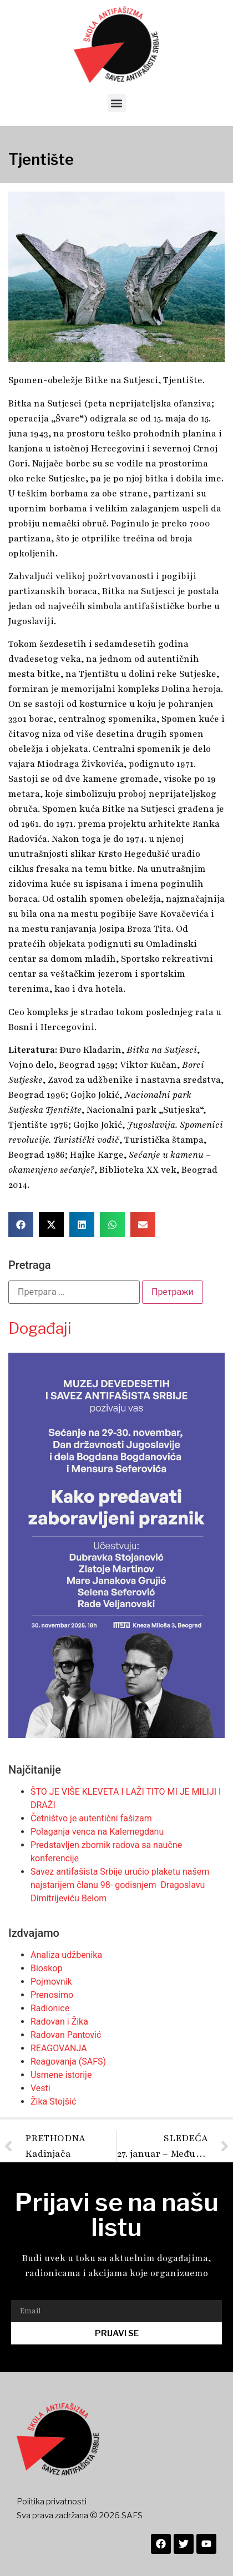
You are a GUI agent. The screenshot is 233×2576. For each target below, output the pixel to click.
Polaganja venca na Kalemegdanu (97, 1831)
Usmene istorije (61, 2075)
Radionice (50, 2008)
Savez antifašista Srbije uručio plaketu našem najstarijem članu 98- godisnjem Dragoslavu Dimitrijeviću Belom (120, 1885)
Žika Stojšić (53, 2101)
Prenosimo (52, 1995)
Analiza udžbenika (66, 1955)
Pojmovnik (51, 1981)
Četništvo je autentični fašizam (91, 1818)
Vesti (40, 2088)
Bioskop (46, 1968)
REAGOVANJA (59, 2048)
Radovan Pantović (66, 2035)
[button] (117, 103)
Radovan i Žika (59, 2021)
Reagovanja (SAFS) (68, 2061)
